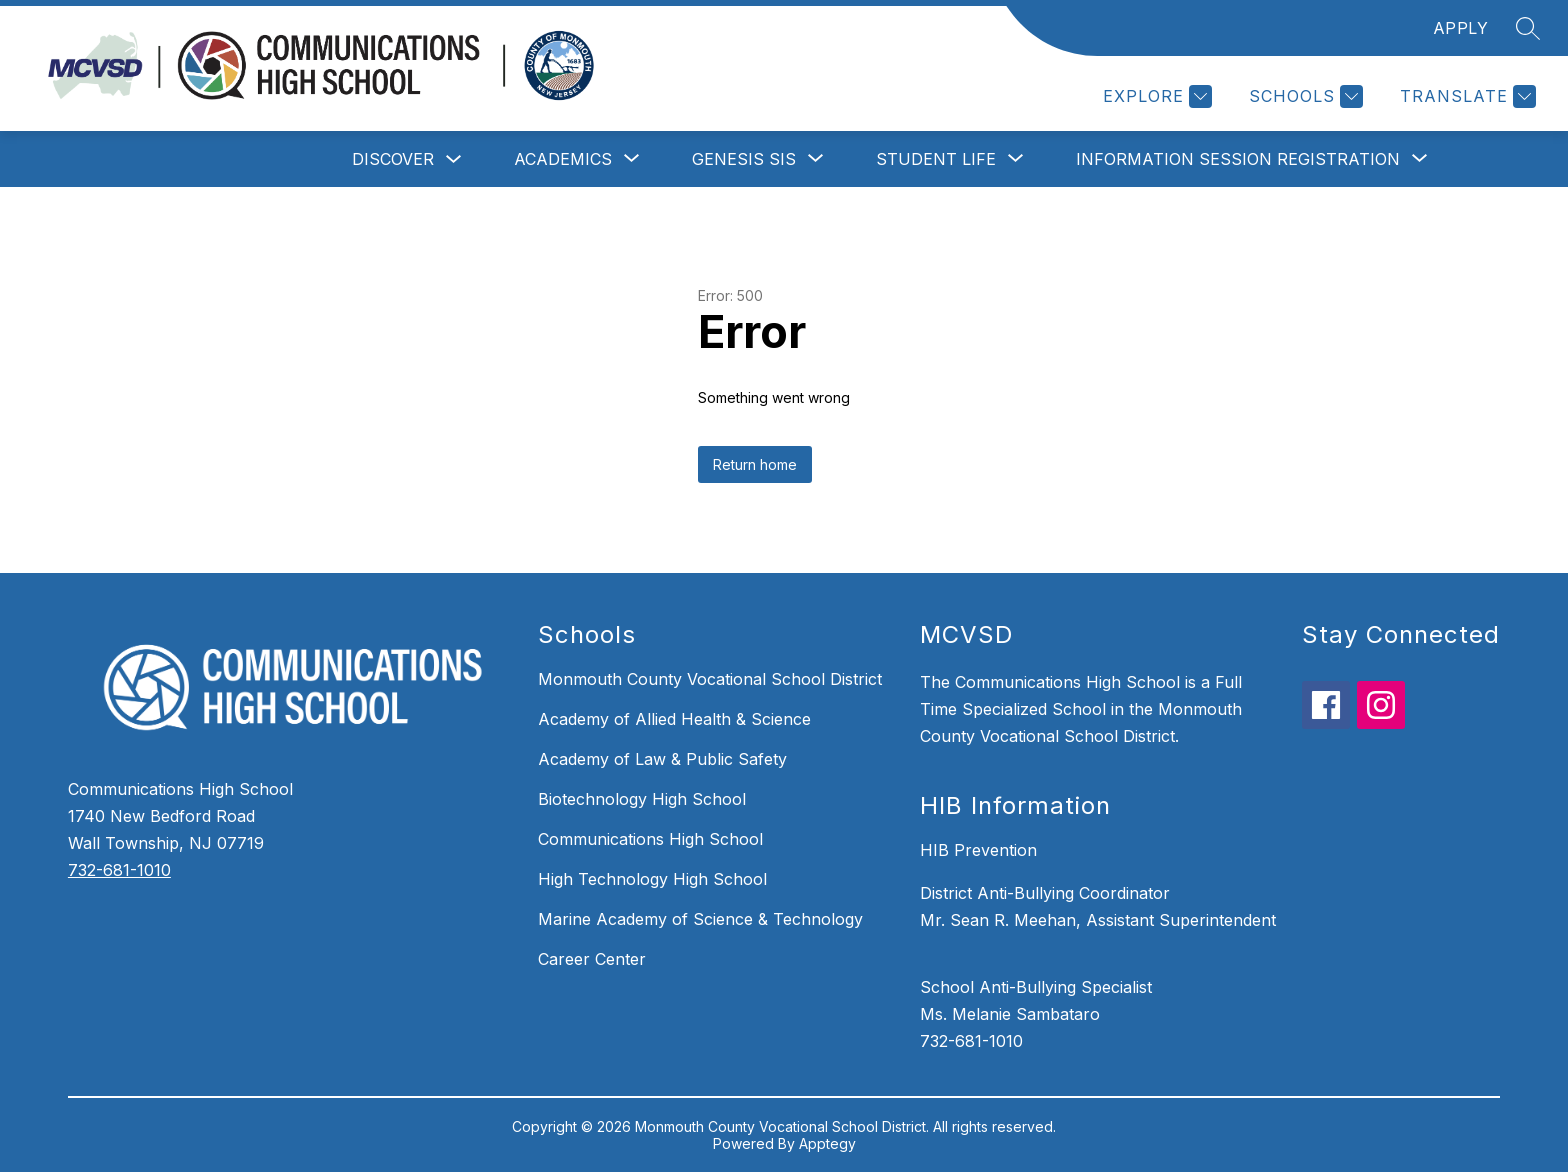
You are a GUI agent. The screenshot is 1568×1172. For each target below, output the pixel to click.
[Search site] (1528, 28)
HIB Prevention (978, 850)
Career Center (592, 959)
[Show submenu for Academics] (563, 159)
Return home (755, 464)
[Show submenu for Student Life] (936, 159)
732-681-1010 (119, 870)
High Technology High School (652, 879)
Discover (393, 159)
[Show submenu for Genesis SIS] (744, 159)
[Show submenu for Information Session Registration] (1238, 159)
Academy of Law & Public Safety (662, 759)
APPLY (1461, 28)
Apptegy (827, 1143)
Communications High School (650, 839)
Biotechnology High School (642, 799)
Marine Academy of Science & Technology (700, 919)
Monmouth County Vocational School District (710, 679)
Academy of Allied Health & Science (674, 719)
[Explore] (1155, 96)
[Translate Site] (1465, 96)
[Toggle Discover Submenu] (454, 159)
